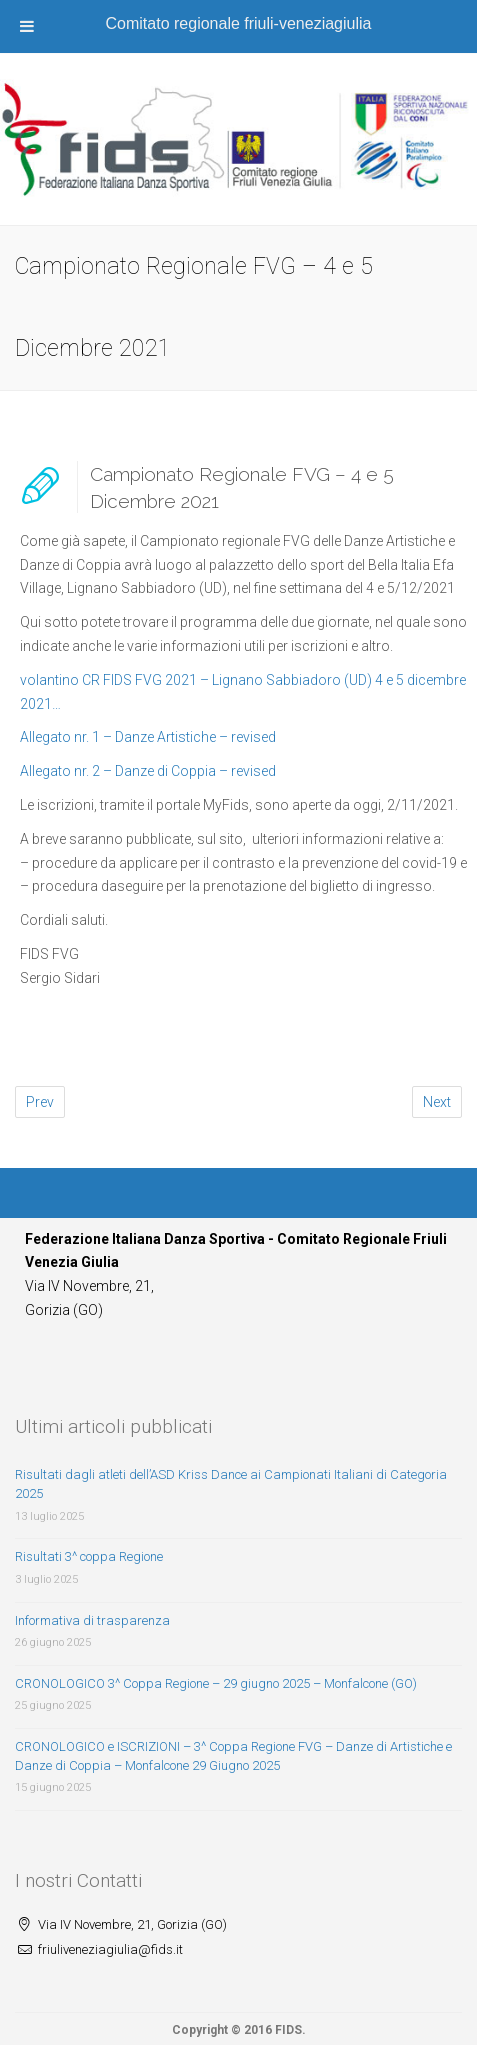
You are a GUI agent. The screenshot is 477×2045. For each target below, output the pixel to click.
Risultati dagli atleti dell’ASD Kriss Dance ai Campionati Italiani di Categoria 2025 (231, 1484)
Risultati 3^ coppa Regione (89, 1556)
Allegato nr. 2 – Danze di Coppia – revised (148, 771)
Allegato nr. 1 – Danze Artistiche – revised (148, 737)
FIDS (288, 2030)
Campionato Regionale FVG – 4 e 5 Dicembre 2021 (242, 487)
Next (437, 1102)
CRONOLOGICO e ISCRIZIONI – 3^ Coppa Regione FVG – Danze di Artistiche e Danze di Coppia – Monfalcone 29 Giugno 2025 (233, 1756)
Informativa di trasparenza (92, 1620)
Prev (40, 1102)
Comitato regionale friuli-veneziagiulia (239, 23)
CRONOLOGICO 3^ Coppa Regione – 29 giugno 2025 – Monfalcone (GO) (216, 1683)
